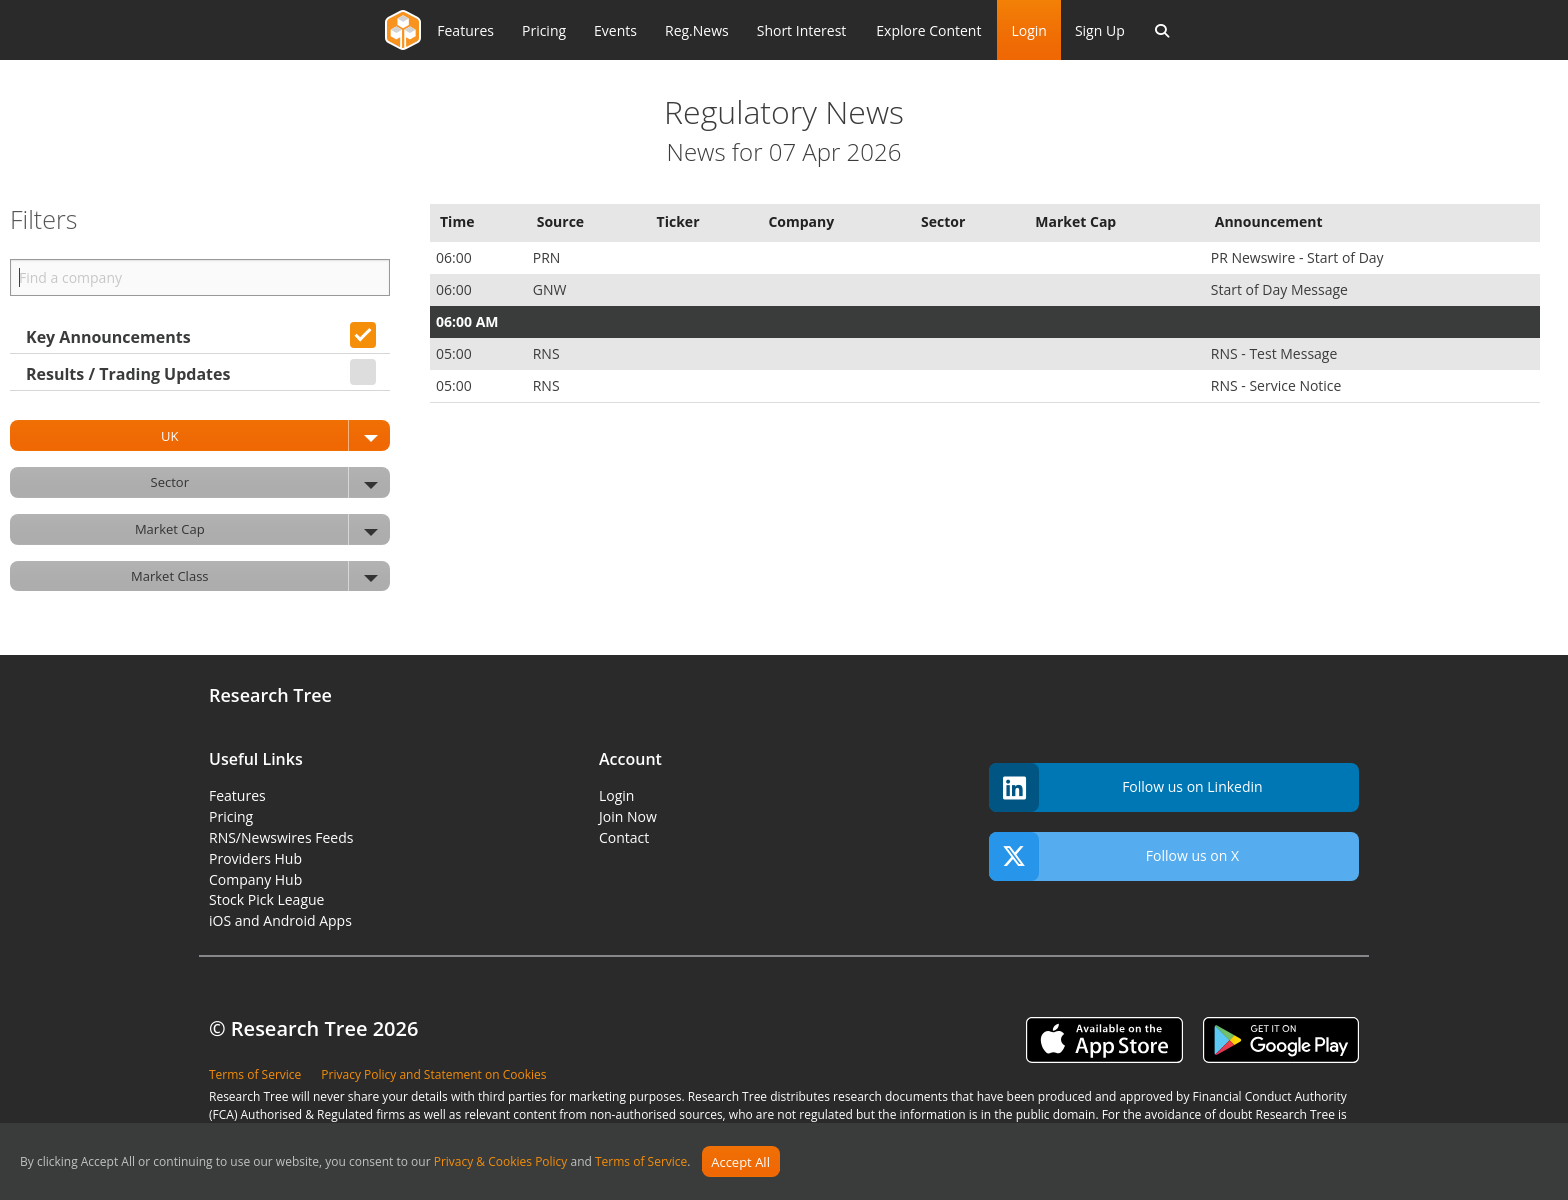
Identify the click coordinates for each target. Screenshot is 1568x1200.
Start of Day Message (1281, 289)
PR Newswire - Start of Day (1299, 257)
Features (237, 795)
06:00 (455, 257)
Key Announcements (108, 337)
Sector (270, 482)
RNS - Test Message (1276, 353)
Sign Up (1100, 30)
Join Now (628, 816)
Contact (624, 837)
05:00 (455, 353)
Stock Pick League (266, 899)
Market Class (260, 576)
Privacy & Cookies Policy (501, 1162)
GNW (551, 289)
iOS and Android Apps (280, 920)
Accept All (740, 1162)
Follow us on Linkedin (1126, 787)
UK (275, 435)
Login (1028, 30)
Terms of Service (641, 1162)
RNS (548, 353)
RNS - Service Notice (1278, 385)
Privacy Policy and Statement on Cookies (433, 1074)
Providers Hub (255, 858)
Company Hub (255, 879)
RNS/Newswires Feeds (281, 837)
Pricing (231, 816)
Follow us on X (1114, 856)
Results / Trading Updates (128, 374)
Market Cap (262, 529)
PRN (548, 257)
